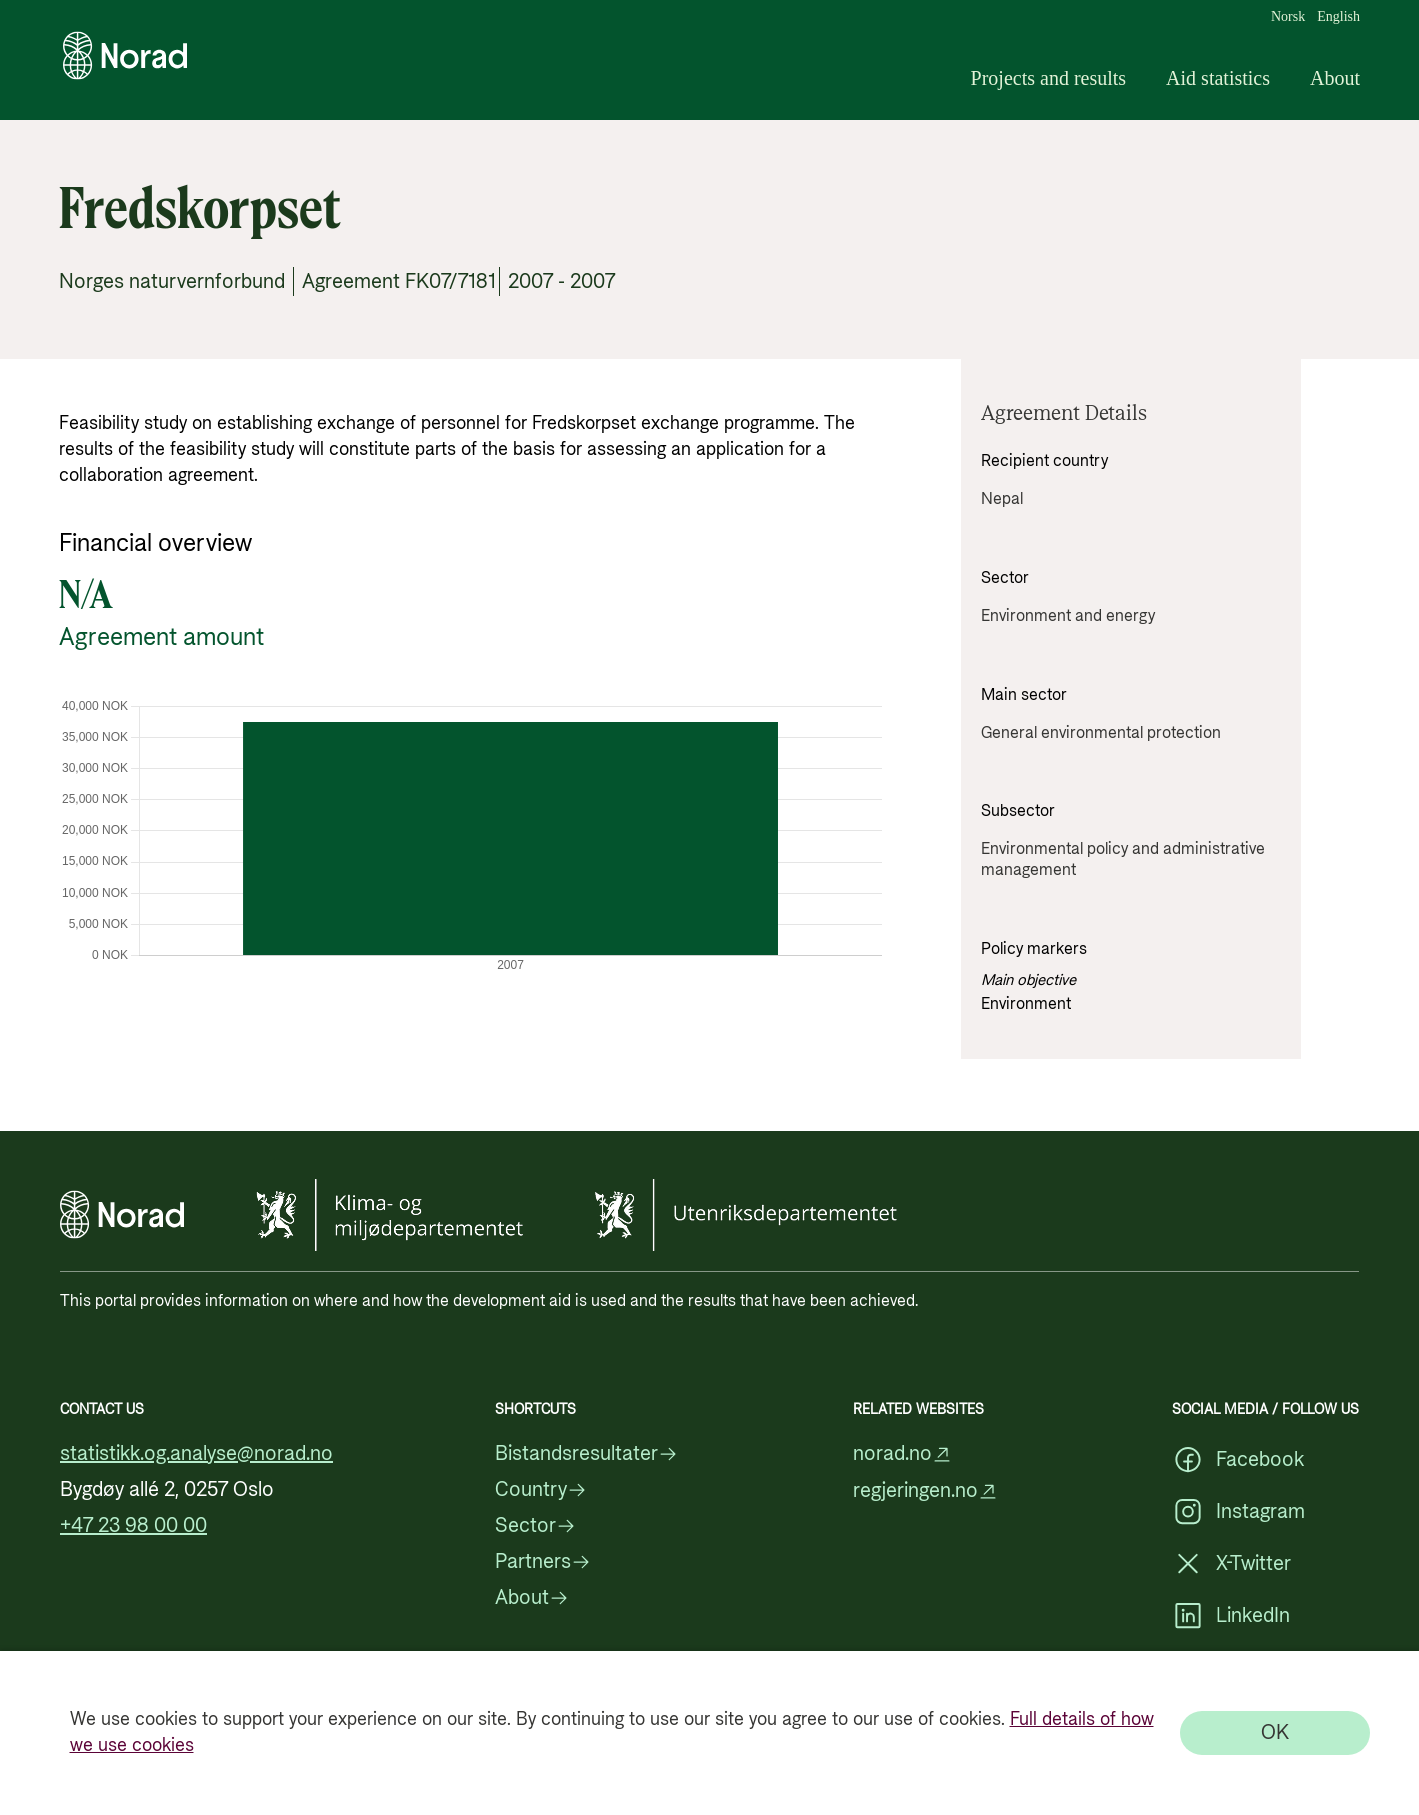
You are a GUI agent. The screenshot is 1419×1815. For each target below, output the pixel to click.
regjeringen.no (925, 1491)
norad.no (902, 1454)
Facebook (1238, 1460)
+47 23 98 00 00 (133, 1526)
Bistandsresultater (586, 1454)
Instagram (1238, 1512)
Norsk (1288, 17)
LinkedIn (1231, 1616)
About (1335, 78)
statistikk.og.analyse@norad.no (196, 1454)
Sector (535, 1526)
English (1338, 17)
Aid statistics (1218, 78)
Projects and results (1049, 78)
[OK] (1275, 1733)
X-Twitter (1231, 1564)
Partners (543, 1562)
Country (541, 1490)
